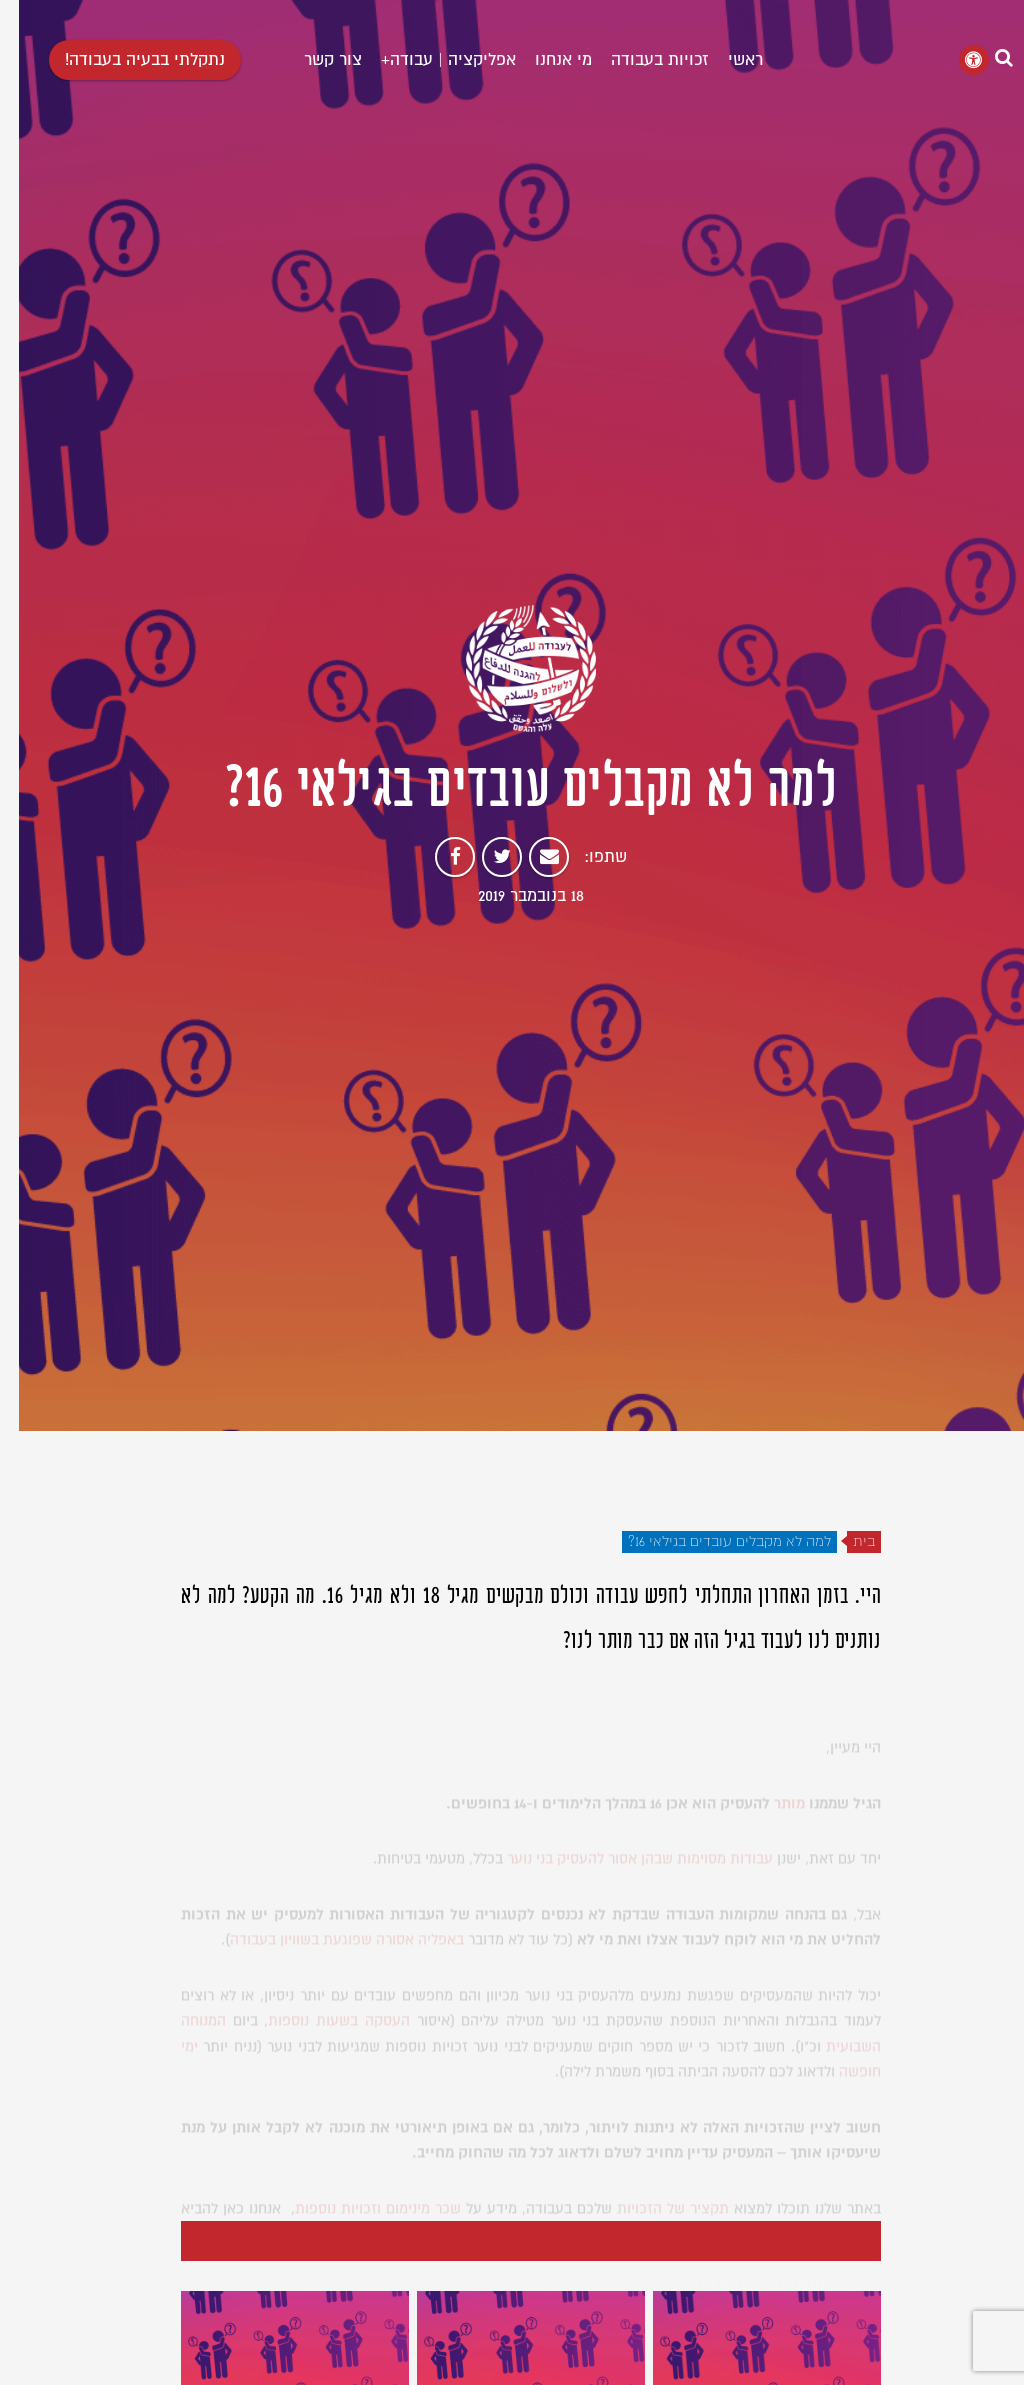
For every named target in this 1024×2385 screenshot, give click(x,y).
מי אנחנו (544, 60)
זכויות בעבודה (641, 60)
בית (845, 1542)
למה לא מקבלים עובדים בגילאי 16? (710, 1542)
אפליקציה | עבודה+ (429, 60)
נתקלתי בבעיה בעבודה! (126, 60)
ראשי (726, 60)
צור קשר (314, 60)
